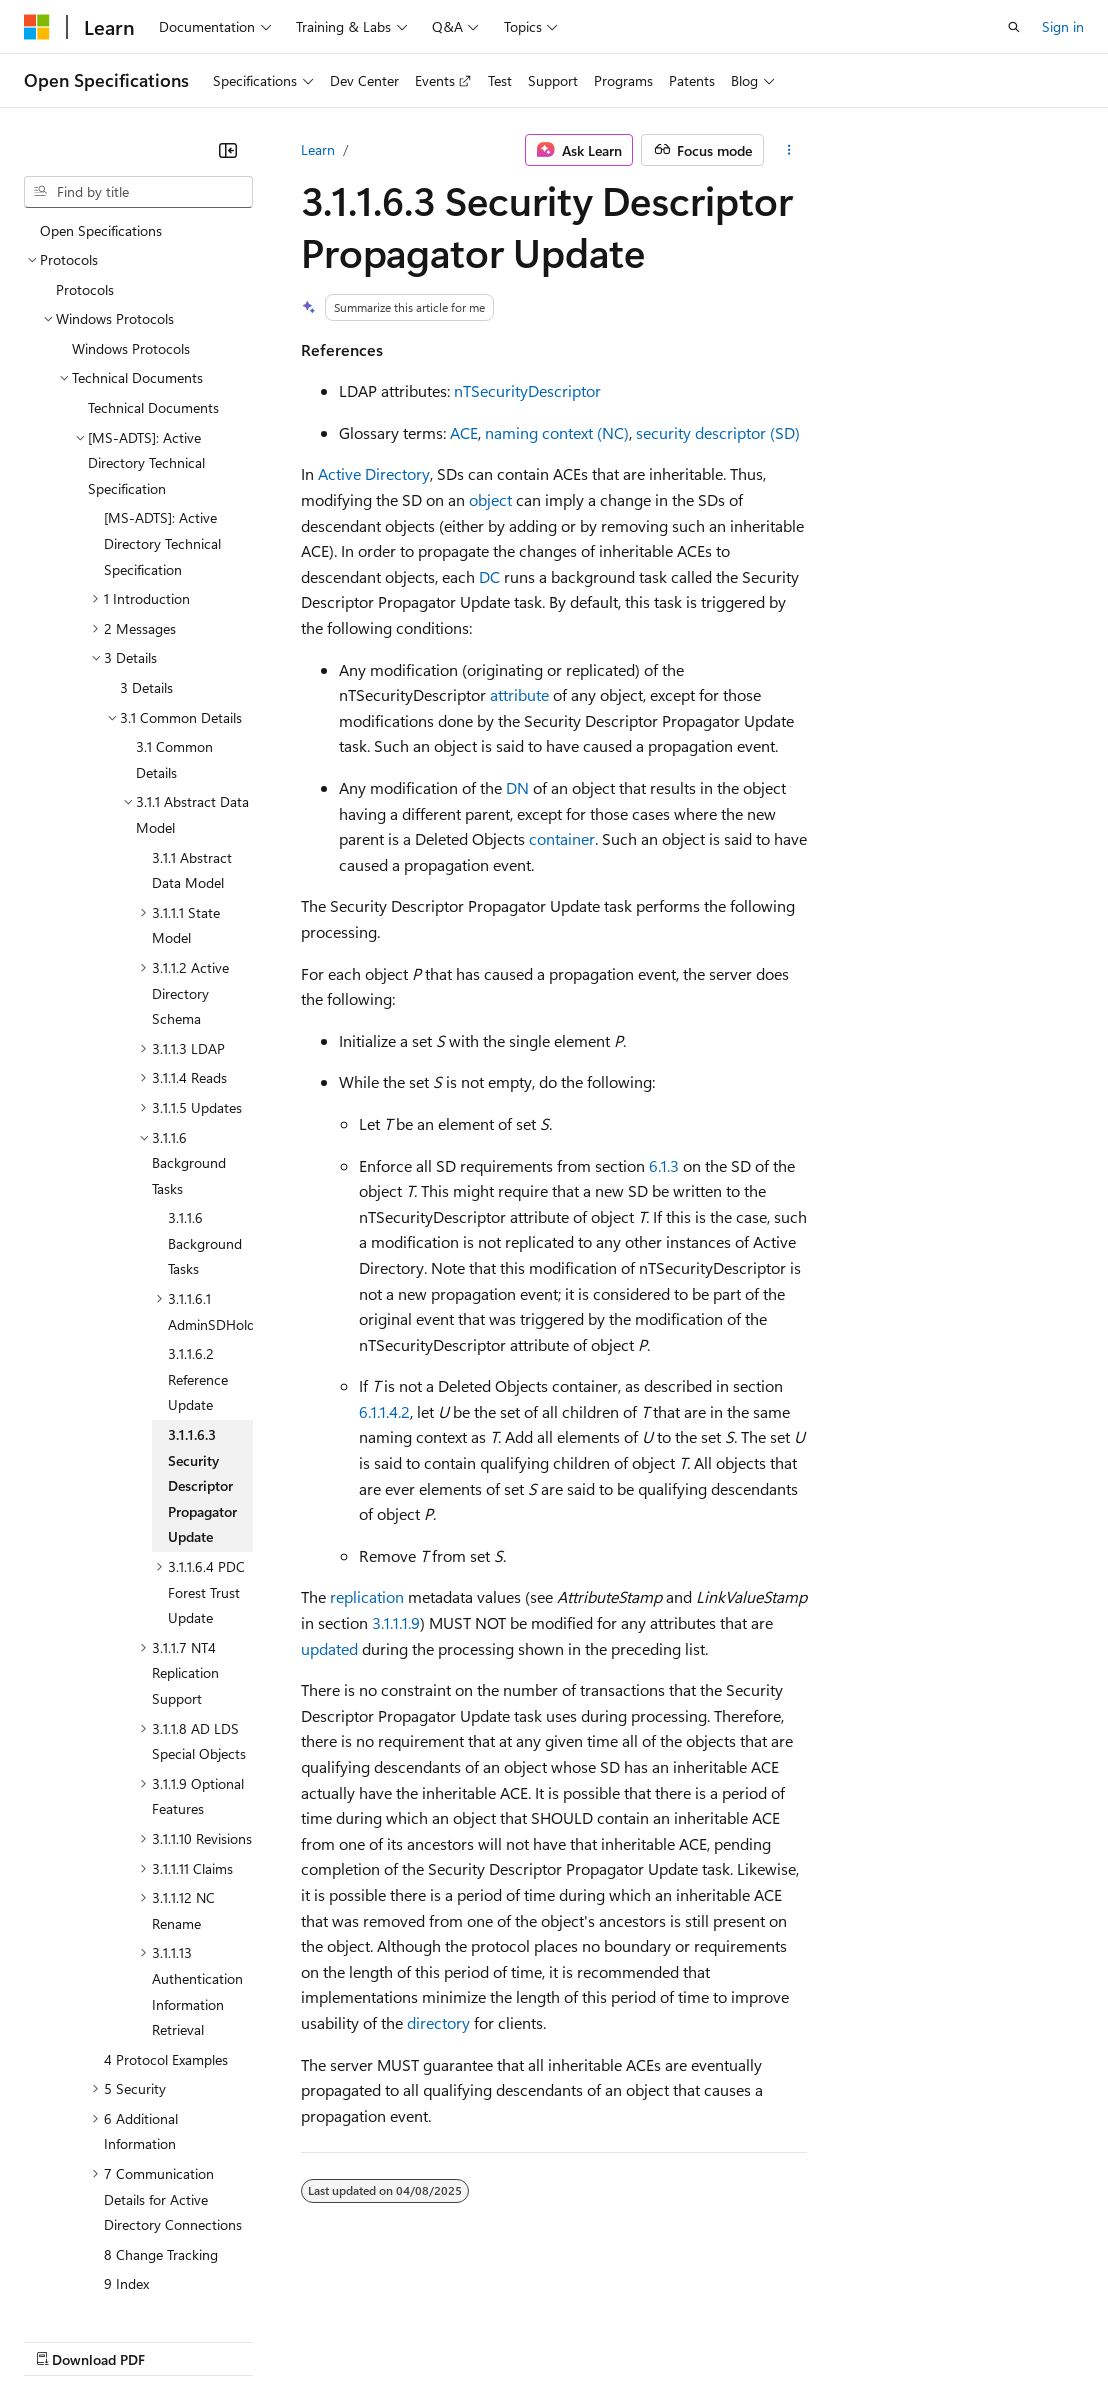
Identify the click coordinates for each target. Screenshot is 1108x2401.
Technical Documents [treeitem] (153, 276)
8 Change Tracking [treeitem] (161, 2123)
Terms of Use (730, 2339)
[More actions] (789, 150)
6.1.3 (664, 1165)
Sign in (1063, 26)
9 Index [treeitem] (126, 2152)
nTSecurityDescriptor (527, 390)
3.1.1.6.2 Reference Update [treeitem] (198, 1248)
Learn (318, 149)
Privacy (437, 2339)
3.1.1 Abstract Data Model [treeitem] (192, 739)
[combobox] (138, 192)
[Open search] (1014, 27)
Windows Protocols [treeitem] (131, 217)
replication (367, 1596)
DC (489, 576)
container (562, 838)
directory (438, 2022)
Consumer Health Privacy (574, 2339)
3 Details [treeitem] (146, 556)
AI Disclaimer (64, 2339)
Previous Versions (181, 2339)
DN (517, 787)
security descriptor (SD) (718, 432)
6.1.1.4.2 (384, 1411)
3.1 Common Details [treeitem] (174, 628)
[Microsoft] (37, 27)
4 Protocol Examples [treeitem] (166, 1928)
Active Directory (374, 473)
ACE (464, 432)
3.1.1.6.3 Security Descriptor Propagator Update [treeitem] (202, 1354)
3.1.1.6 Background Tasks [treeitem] (205, 1112)
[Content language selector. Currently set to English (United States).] (115, 2292)
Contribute (358, 2339)
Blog (272, 2339)
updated (329, 1648)
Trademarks (829, 2339)
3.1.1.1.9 (396, 1622)
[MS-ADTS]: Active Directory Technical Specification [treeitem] (162, 412)
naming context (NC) (557, 432)
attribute (519, 694)
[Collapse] (228, 150)
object (490, 499)
